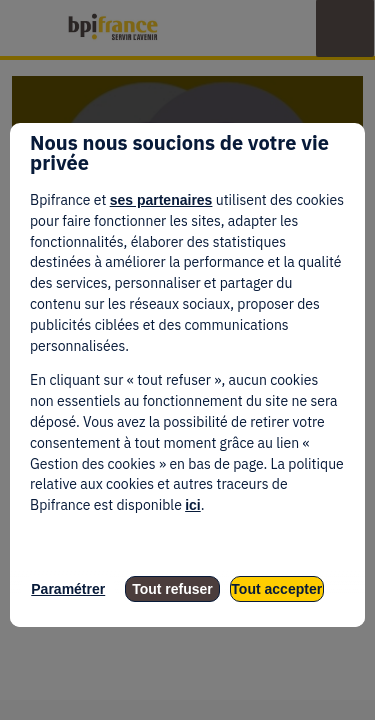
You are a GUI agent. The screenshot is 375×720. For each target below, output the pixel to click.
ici (193, 505)
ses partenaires (161, 200)
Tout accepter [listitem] (276, 589)
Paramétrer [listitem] (68, 589)
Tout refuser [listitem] (172, 589)
